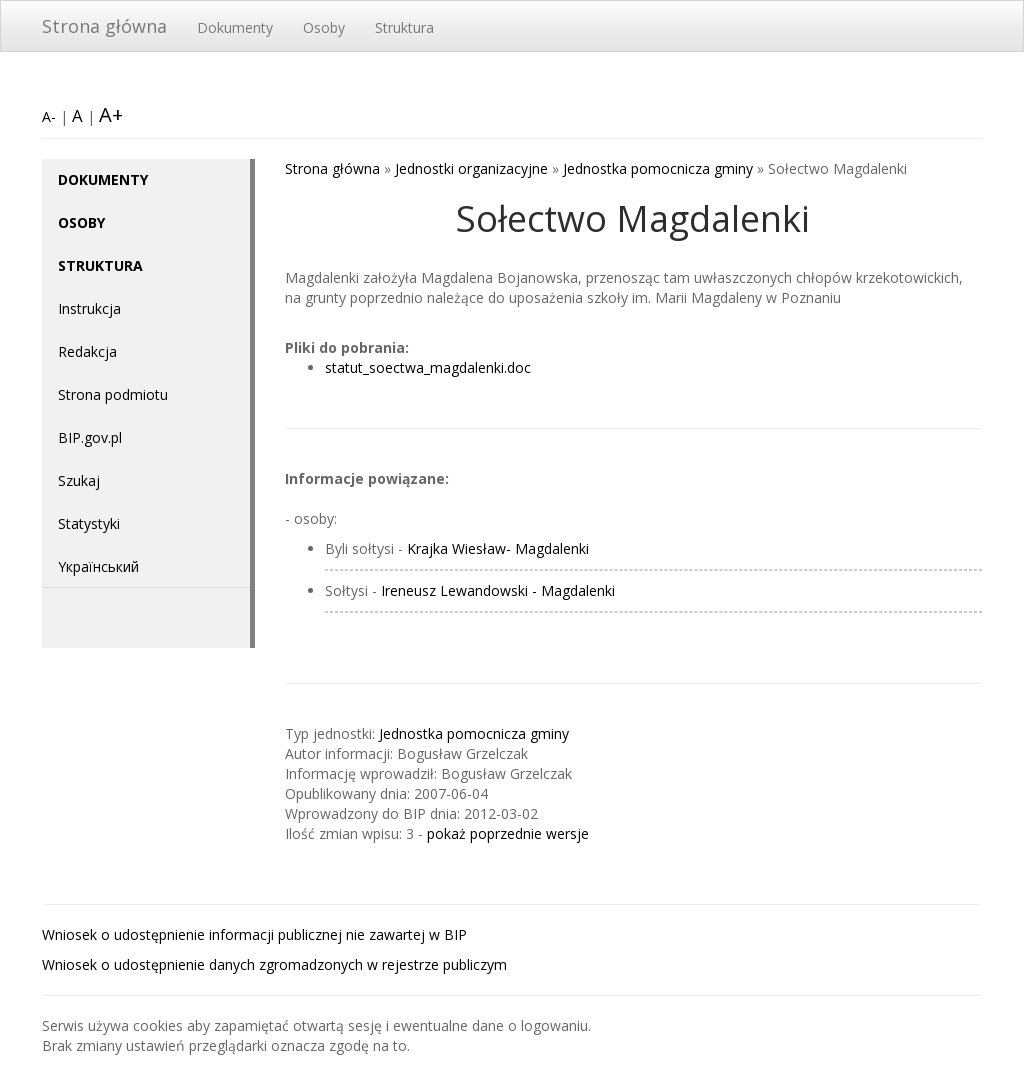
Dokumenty (235, 27)
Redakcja (87, 351)
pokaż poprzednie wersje (508, 833)
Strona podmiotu (113, 394)
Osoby (324, 27)
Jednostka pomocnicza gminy (658, 168)
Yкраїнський (98, 566)
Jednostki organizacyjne (471, 168)
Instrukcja (89, 308)
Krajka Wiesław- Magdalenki (498, 548)
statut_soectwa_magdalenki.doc (428, 367)
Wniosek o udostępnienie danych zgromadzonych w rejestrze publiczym (274, 964)
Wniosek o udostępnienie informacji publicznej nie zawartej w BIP (254, 934)
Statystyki (89, 523)
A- (49, 116)
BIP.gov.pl (90, 437)
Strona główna (104, 26)
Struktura (404, 27)
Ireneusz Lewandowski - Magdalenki (498, 590)
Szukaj (79, 480)
